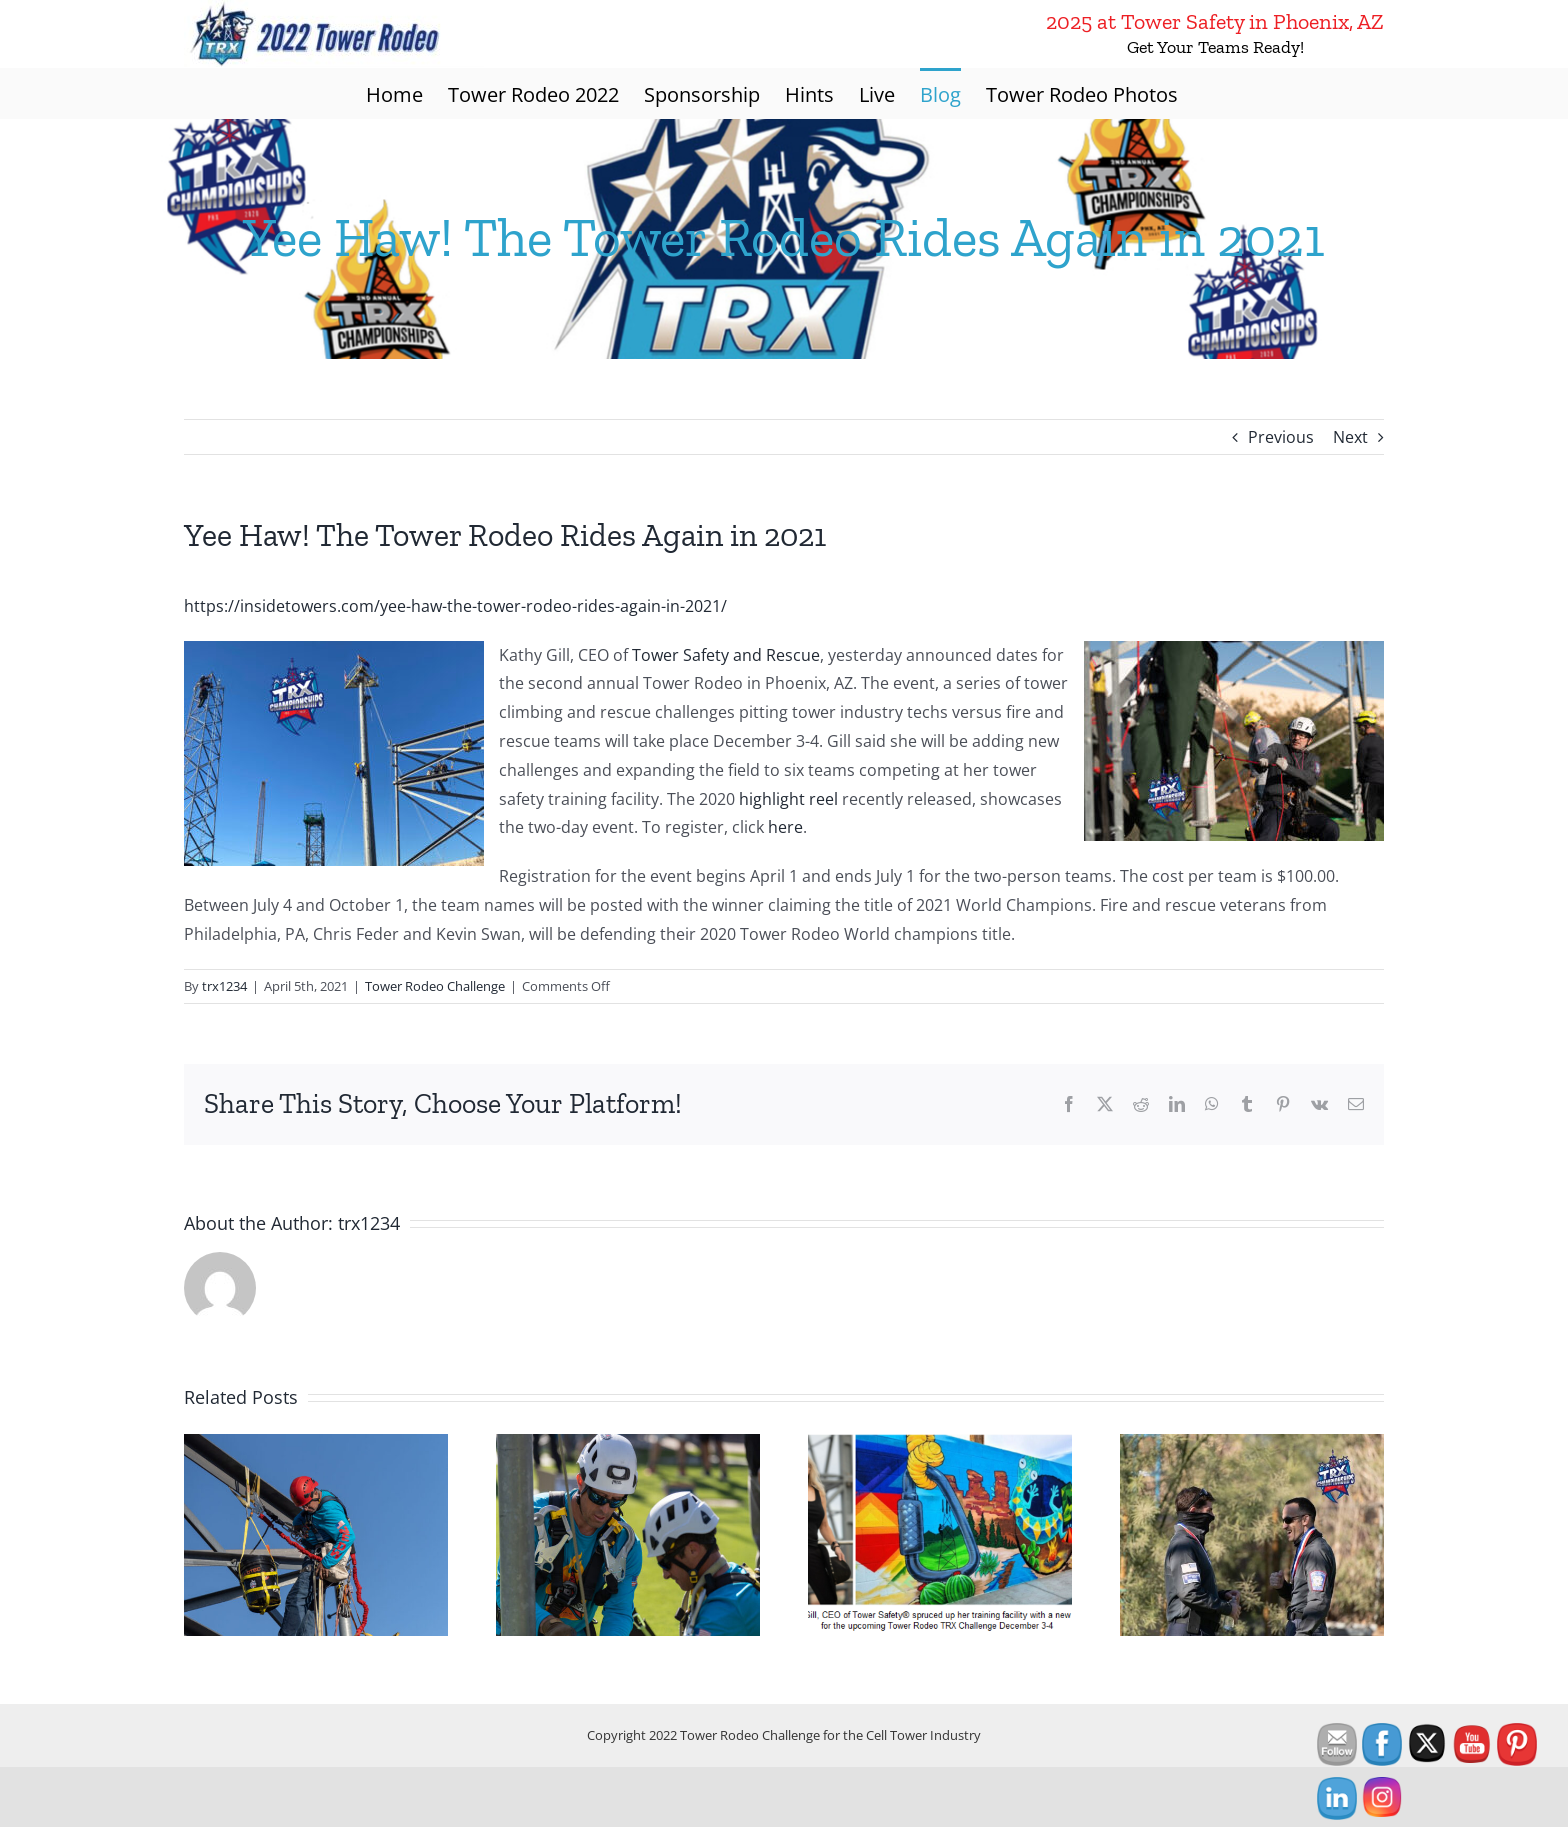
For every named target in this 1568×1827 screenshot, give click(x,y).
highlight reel (788, 799)
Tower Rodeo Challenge (435, 986)
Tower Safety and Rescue (726, 655)
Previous (1281, 437)
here (785, 827)
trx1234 (224, 986)
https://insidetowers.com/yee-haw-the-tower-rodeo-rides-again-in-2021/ (455, 606)
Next (1350, 437)
